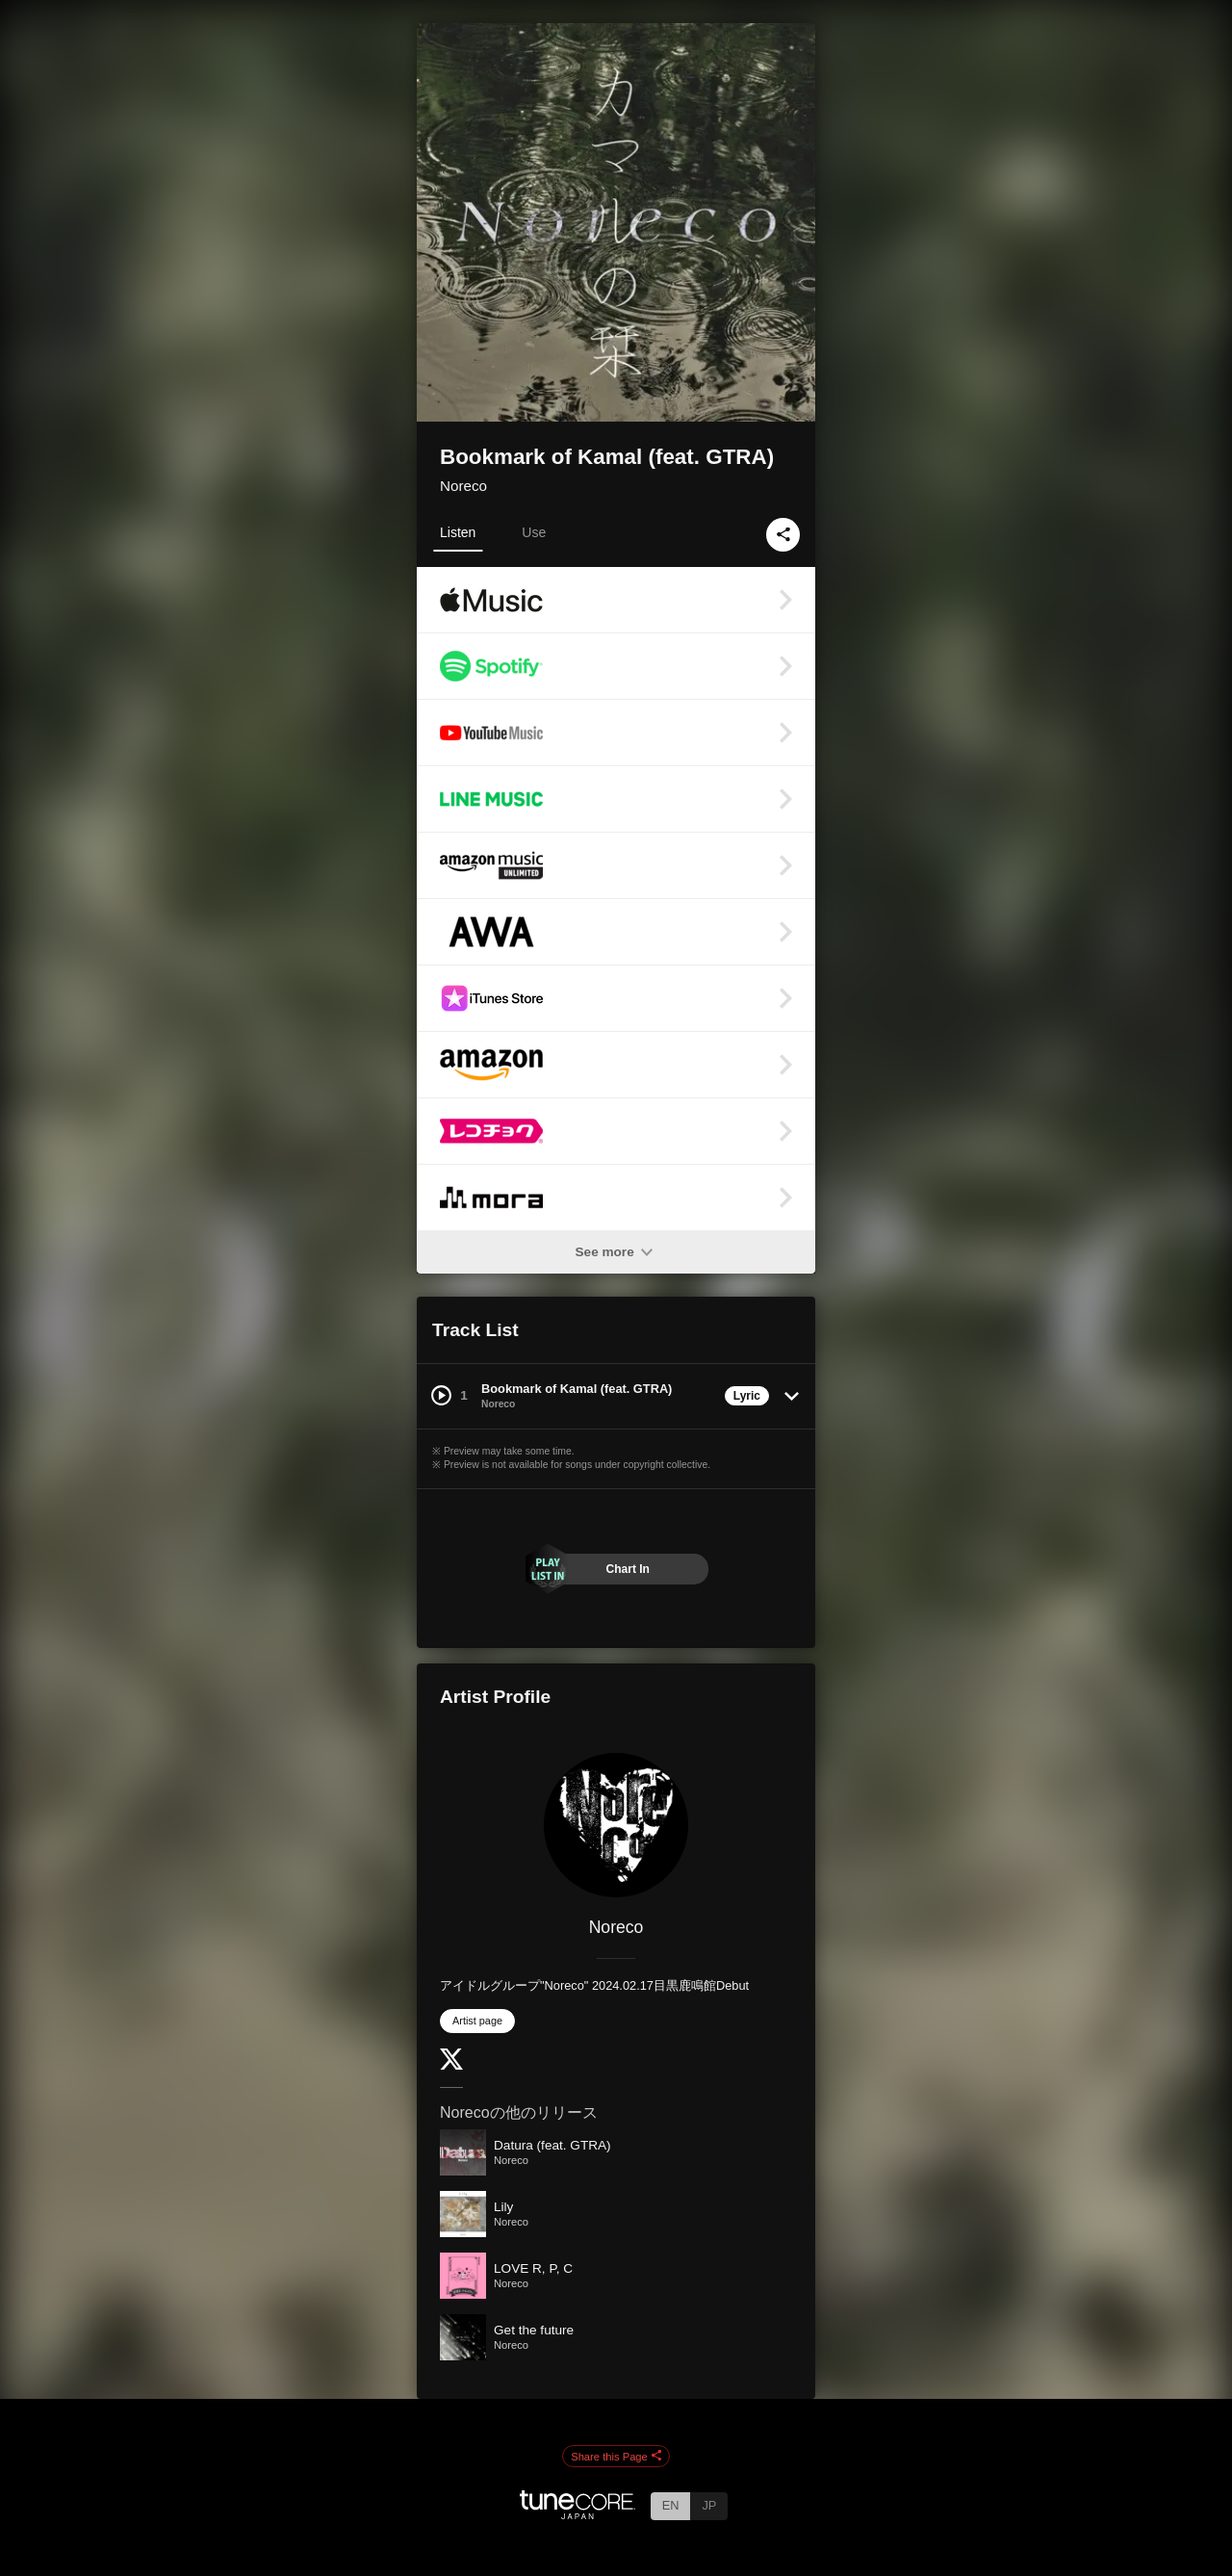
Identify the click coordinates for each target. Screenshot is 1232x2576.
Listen (457, 532)
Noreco (463, 485)
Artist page (477, 2020)
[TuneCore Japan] (577, 2514)
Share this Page (616, 2456)
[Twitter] (451, 2065)
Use (534, 532)
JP (709, 2505)
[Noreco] (616, 1825)
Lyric (746, 1396)
